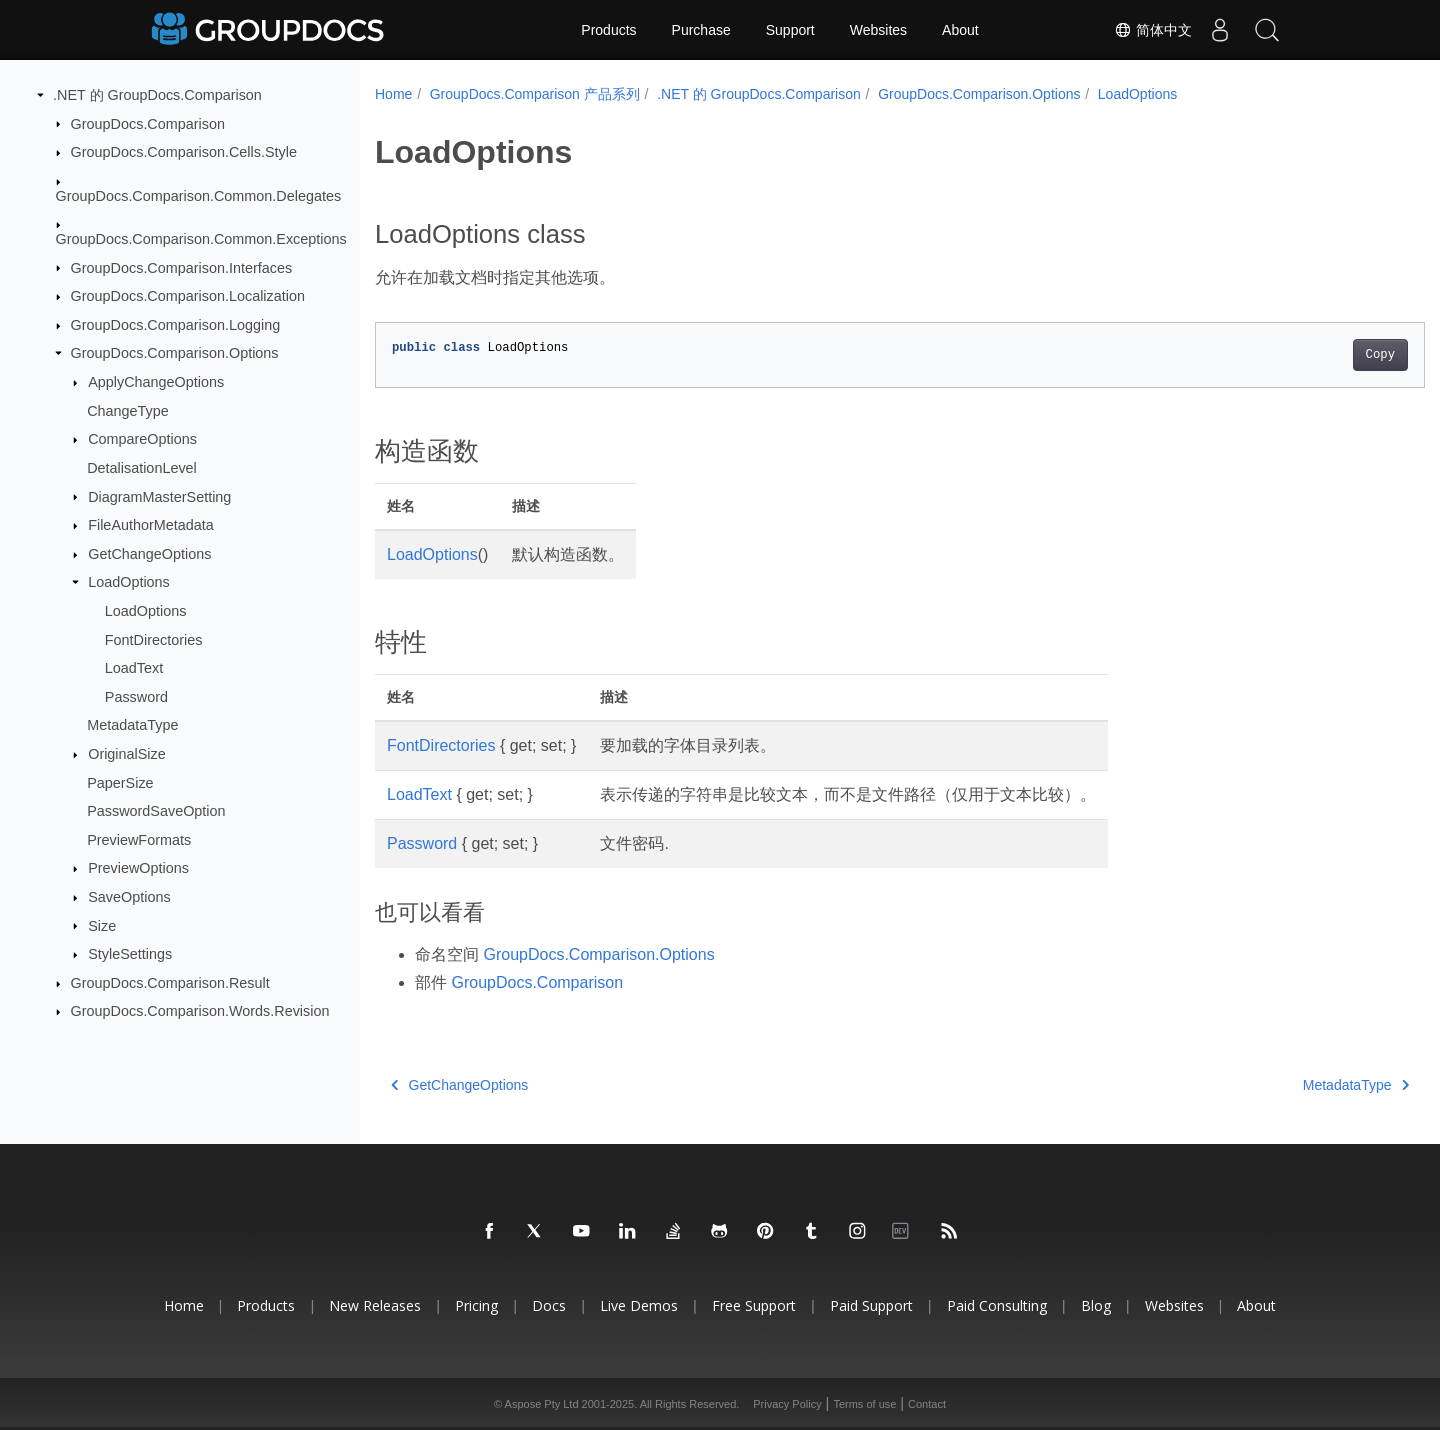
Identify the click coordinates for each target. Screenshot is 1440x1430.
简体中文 (1146, 30)
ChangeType (128, 410)
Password (136, 697)
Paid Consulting (997, 1305)
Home (393, 94)
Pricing (476, 1305)
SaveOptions (129, 897)
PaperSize (120, 782)
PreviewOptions (138, 868)
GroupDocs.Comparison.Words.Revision (200, 1011)
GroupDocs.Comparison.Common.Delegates (199, 195)
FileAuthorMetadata (151, 525)
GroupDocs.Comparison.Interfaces (182, 267)
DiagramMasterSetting (159, 496)
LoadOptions (129, 582)
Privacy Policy (787, 1404)
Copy (1307, 355)
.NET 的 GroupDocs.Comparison (157, 95)
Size (102, 925)
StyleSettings (130, 954)
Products (608, 30)
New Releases (375, 1305)
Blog (1096, 1305)
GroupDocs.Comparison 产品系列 (535, 94)
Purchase (701, 30)
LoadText (134, 668)
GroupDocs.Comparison (148, 123)
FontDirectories (154, 639)
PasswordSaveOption (156, 811)
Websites (878, 30)
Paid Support (871, 1305)
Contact (927, 1404)
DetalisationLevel (142, 468)
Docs (549, 1305)
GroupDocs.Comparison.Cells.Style (184, 152)
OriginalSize (127, 754)
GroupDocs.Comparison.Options (175, 353)
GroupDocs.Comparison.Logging (176, 325)
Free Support (754, 1305)
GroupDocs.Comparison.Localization (188, 296)
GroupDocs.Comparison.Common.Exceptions (201, 239)
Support (790, 30)
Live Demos (639, 1305)
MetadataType (132, 725)
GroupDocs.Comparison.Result (170, 983)
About (960, 30)
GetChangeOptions (149, 554)
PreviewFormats (139, 840)
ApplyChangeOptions (156, 382)
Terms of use (864, 1404)
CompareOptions (142, 439)
